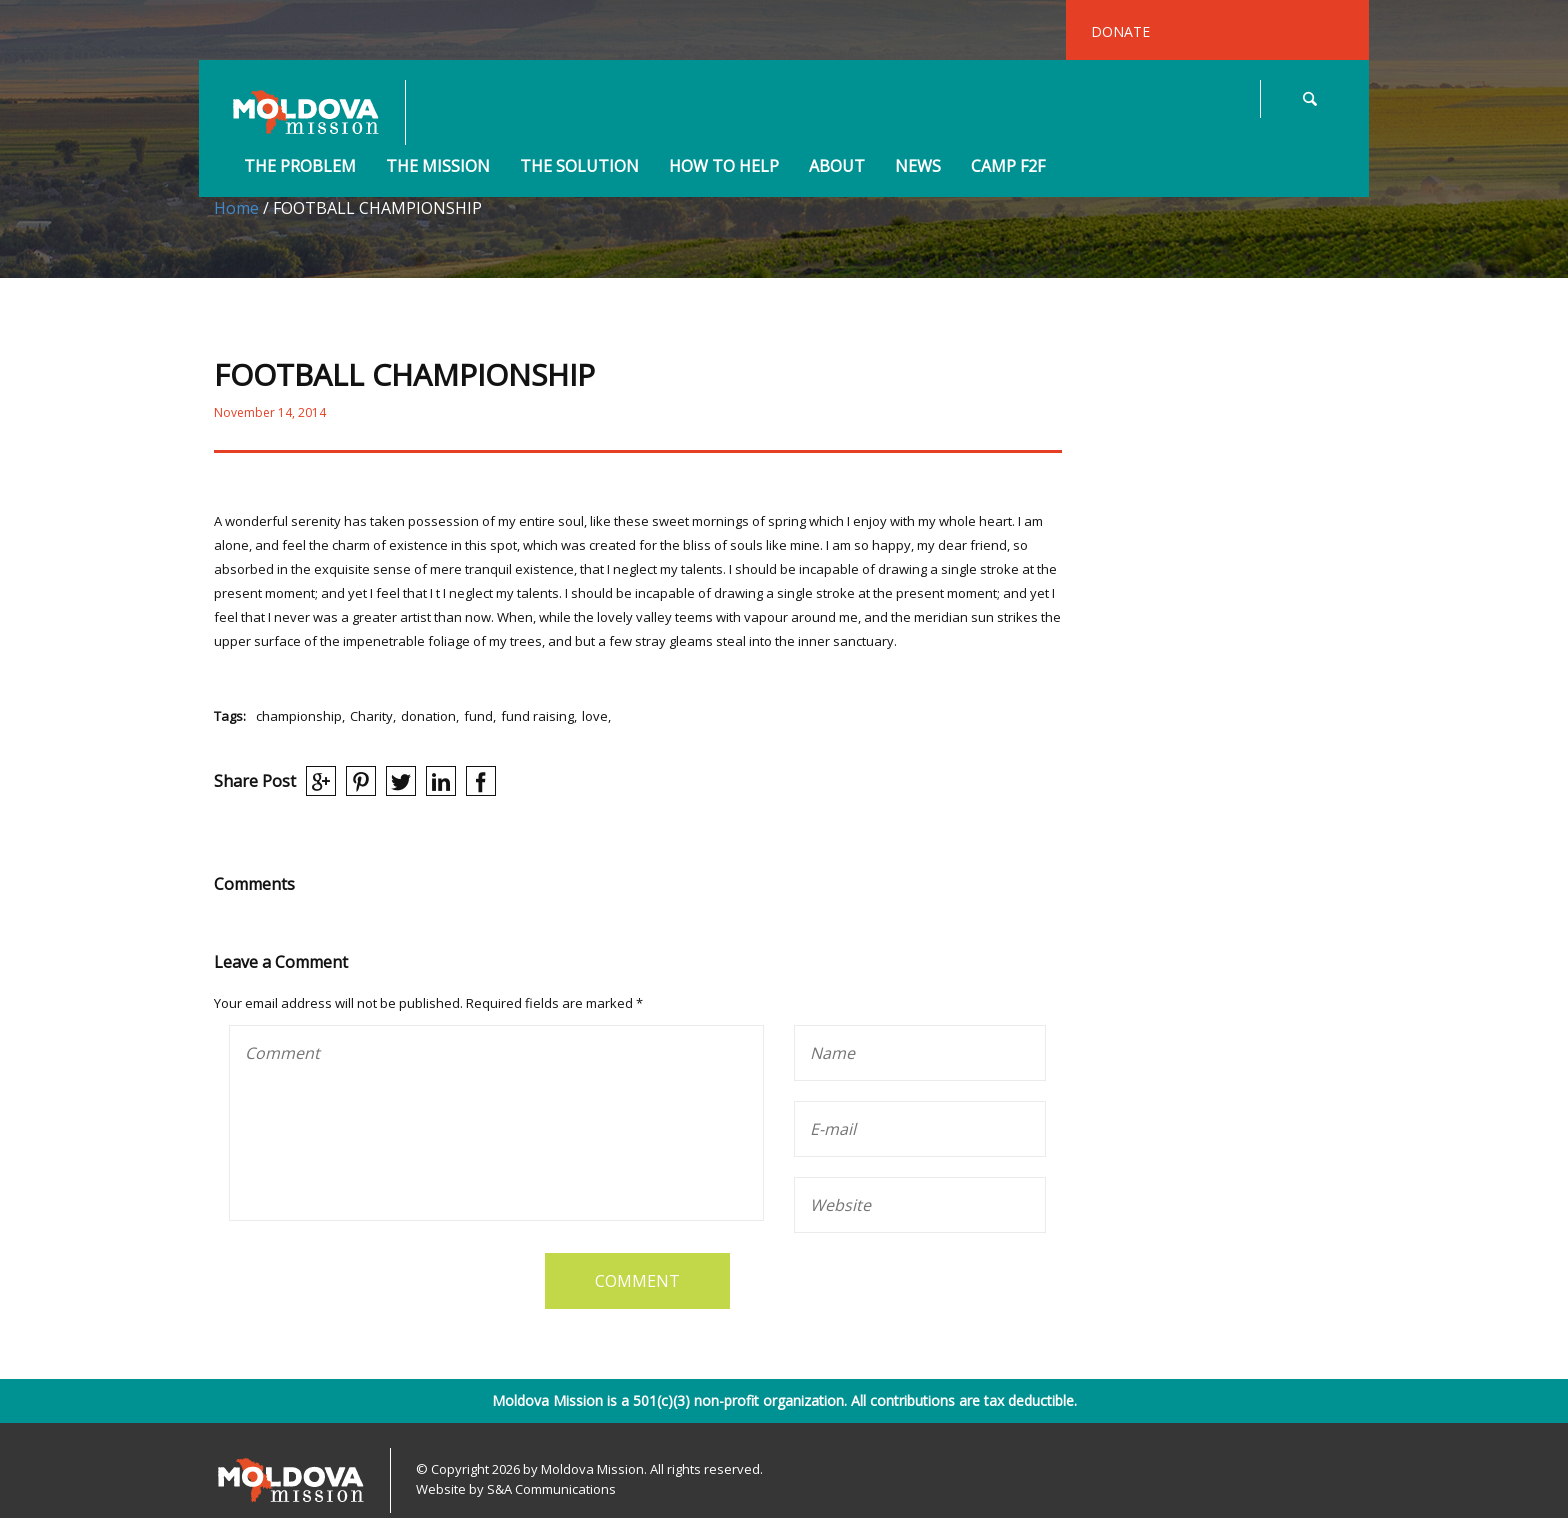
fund (478, 716)
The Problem (300, 167)
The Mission (438, 167)
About (837, 167)
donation (428, 716)
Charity (371, 716)
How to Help (724, 167)
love (595, 716)
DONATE (1120, 31)
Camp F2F (1008, 167)
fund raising (537, 716)
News (918, 167)
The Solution (579, 167)
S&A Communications (551, 1489)
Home (236, 208)
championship (299, 716)
